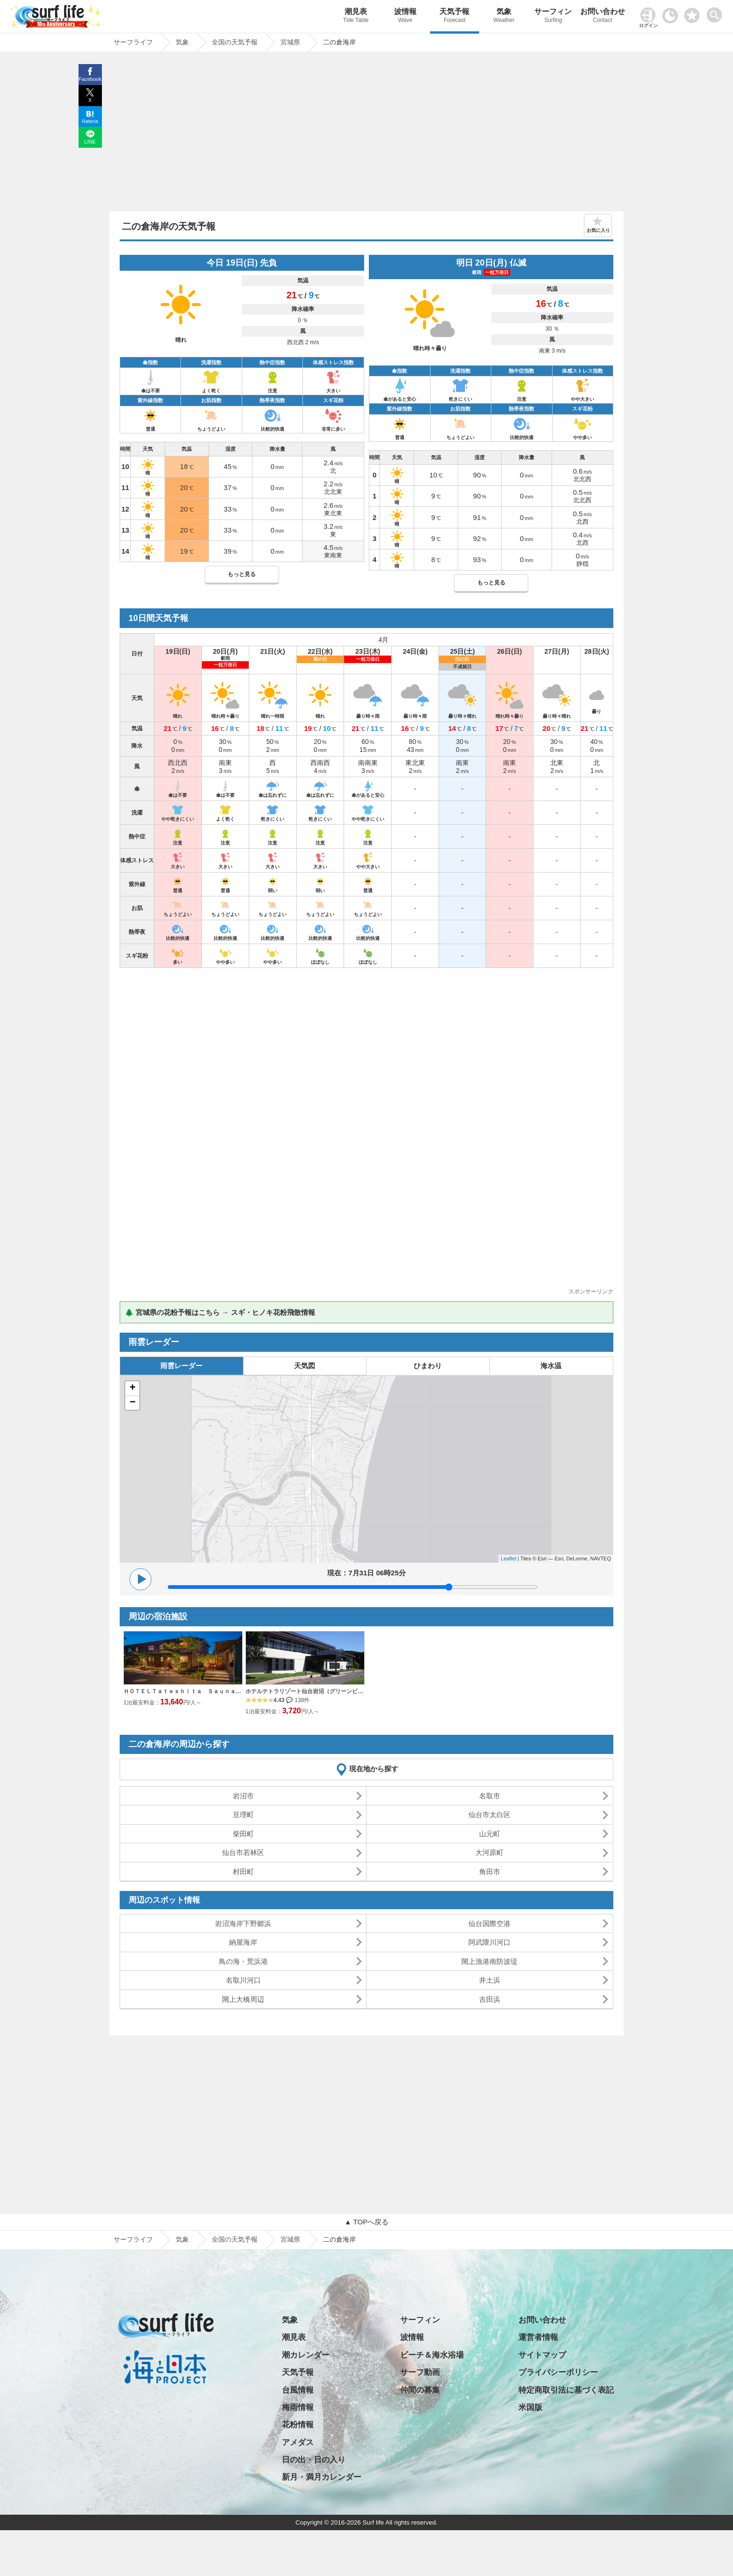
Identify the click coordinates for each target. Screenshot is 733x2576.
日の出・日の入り (313, 2459)
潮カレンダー (306, 2355)
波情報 (405, 16)
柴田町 (243, 1834)
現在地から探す (373, 1769)
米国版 (530, 2407)
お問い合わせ (602, 16)
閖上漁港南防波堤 (489, 1961)
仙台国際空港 (489, 1923)
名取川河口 (243, 1980)
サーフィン (553, 16)
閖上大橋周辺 (243, 1999)
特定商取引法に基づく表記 (566, 2390)
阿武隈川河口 (489, 1942)
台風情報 (298, 2390)
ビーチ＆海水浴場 (432, 2355)
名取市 (489, 1796)
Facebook (90, 79)
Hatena (90, 121)
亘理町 (243, 1814)
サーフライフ (133, 2239)
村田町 (243, 1872)
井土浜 (489, 1980)
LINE (89, 141)
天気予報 (455, 16)
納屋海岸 (243, 1942)
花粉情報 (298, 2424)
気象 (504, 16)
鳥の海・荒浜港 (243, 1961)
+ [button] (132, 1388)
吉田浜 (489, 1999)
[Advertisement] (366, 134)
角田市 (489, 1872)
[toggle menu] (716, 12)
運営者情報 (538, 2337)
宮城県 (290, 2239)
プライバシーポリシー (558, 2372)
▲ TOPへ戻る (366, 2222)
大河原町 (489, 1852)
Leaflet (508, 1558)
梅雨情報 (298, 2407)
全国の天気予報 (235, 2239)
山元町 (489, 1834)
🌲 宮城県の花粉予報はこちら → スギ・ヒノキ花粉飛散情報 (220, 1312)
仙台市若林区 (243, 1852)
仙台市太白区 (489, 1814)
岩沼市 (243, 1796)
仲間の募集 (420, 2390)
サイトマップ (542, 2355)
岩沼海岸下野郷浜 (243, 1923)
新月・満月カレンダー (321, 2477)
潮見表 (356, 16)
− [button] (132, 1403)
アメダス (298, 2442)
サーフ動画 (420, 2372)
